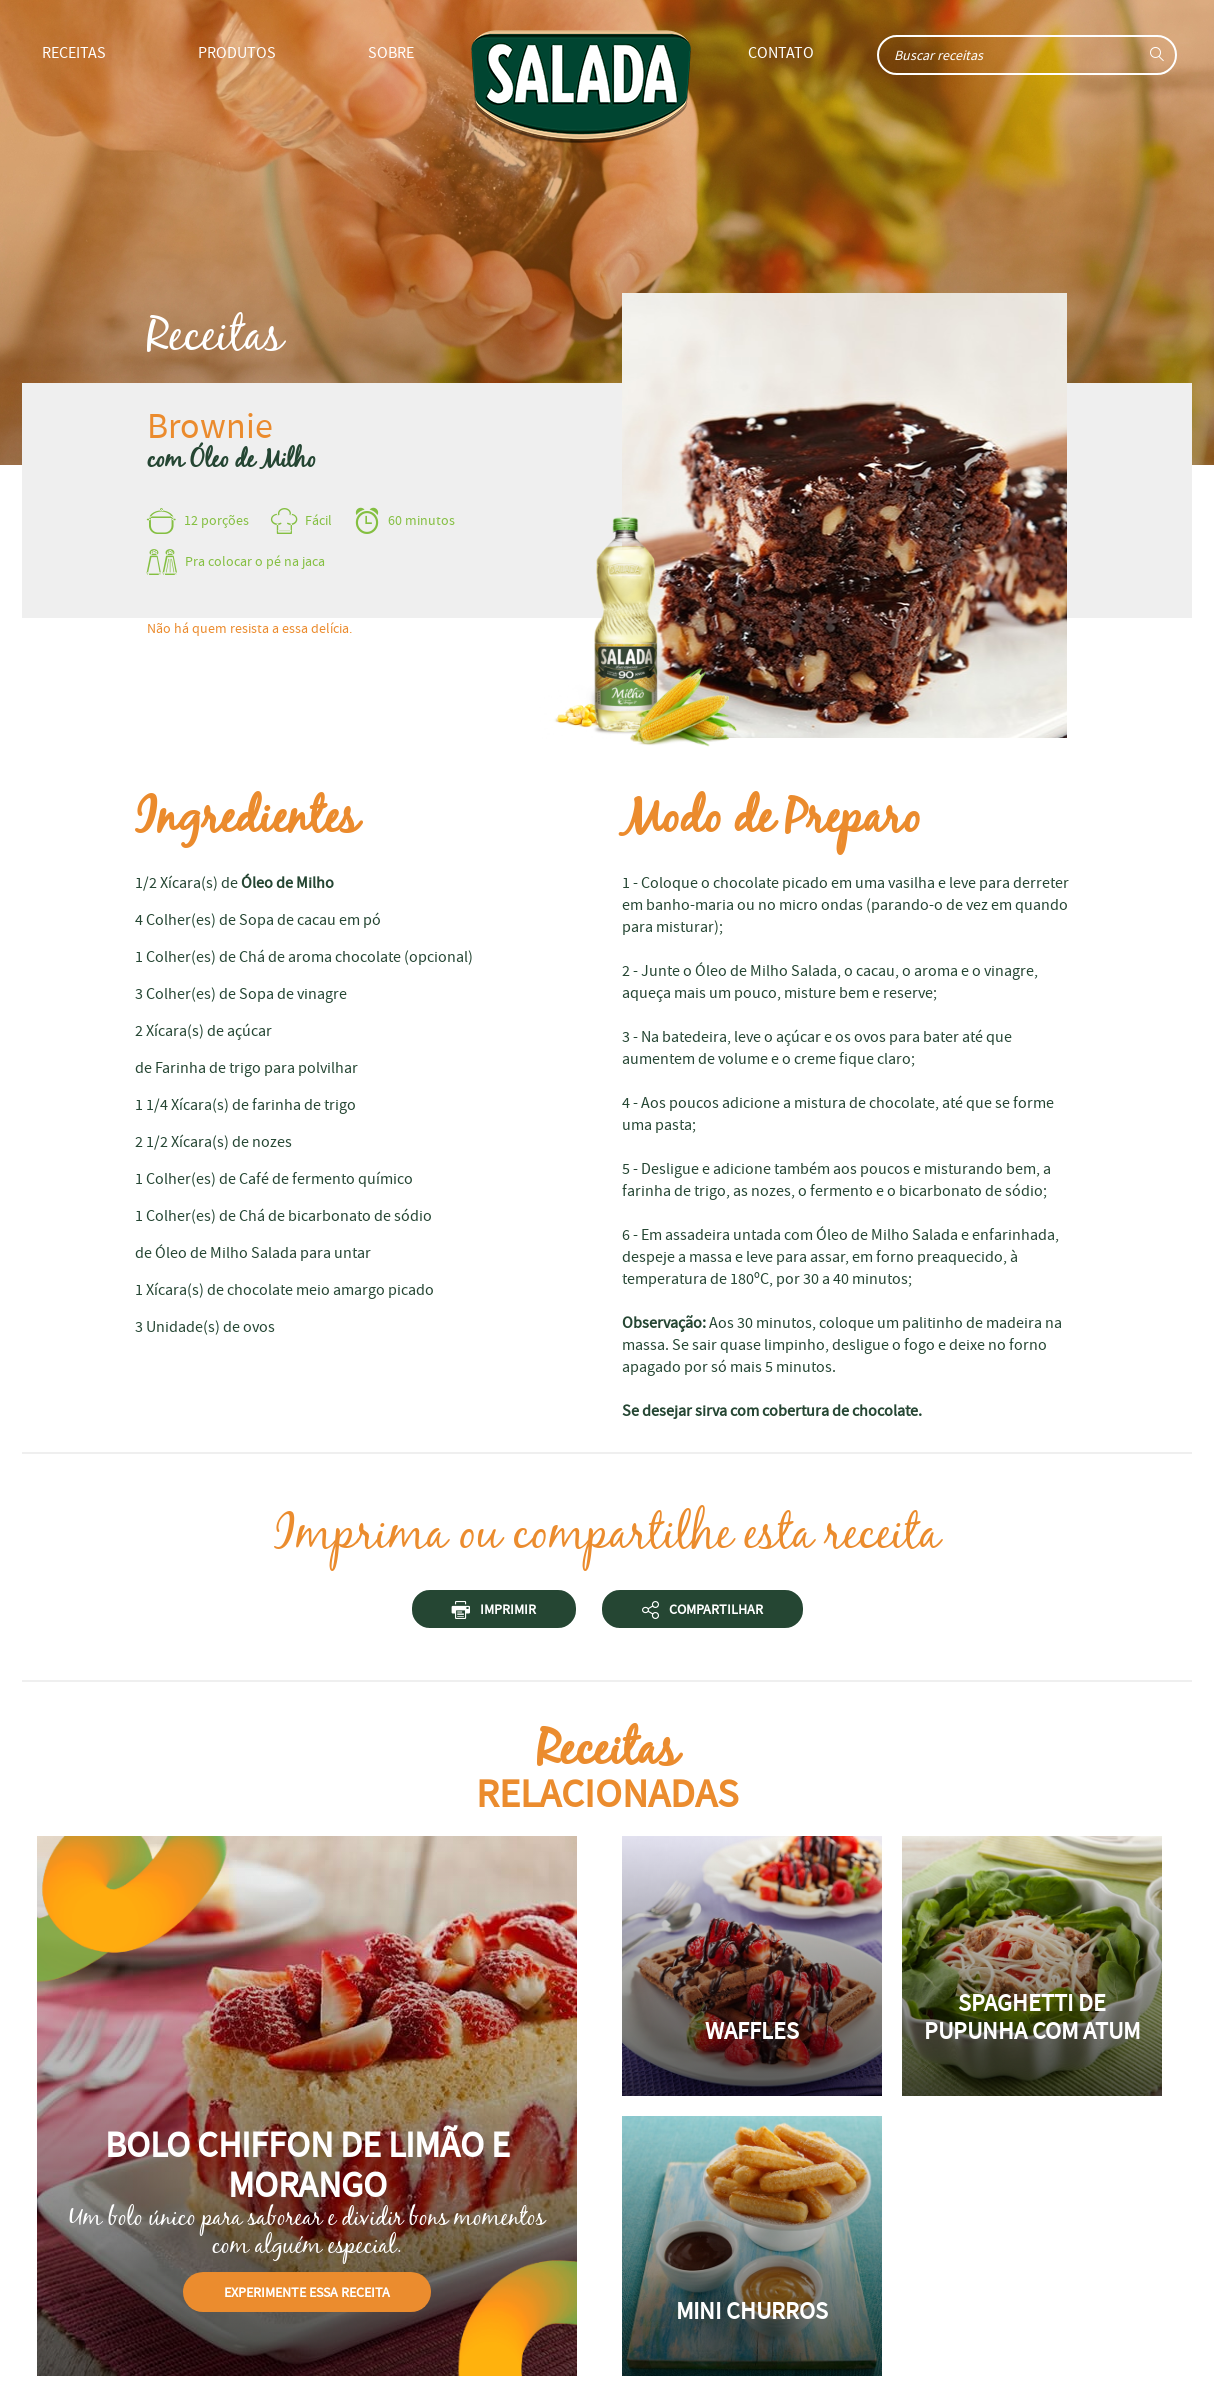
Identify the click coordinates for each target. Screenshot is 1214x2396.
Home (581, 86)
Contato (781, 53)
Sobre (391, 53)
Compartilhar (702, 1612)
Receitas (74, 53)
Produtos (237, 53)
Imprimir (494, 1612)
